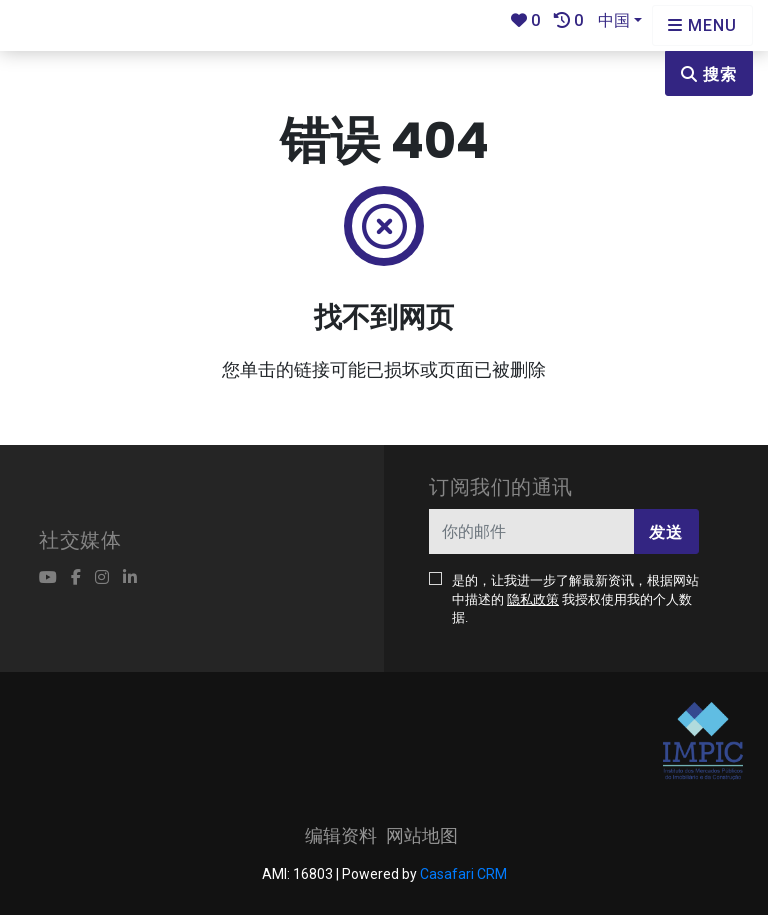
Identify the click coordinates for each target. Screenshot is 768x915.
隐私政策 (533, 599)
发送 (666, 532)
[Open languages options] (702, 25)
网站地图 (422, 835)
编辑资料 (341, 835)
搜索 (709, 74)
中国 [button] (614, 20)
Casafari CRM (463, 874)
